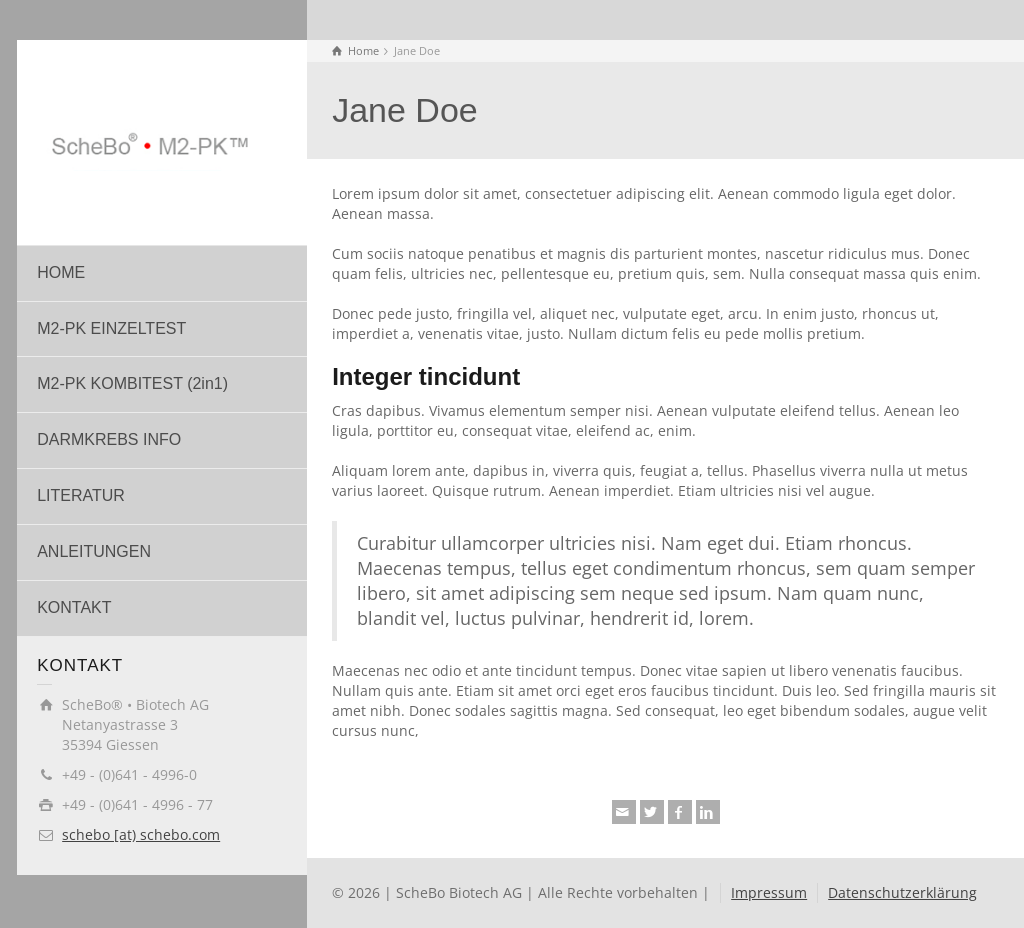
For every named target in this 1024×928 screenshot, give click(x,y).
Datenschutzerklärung (902, 892)
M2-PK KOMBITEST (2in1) (132, 383)
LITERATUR (81, 495)
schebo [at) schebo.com (141, 834)
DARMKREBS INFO (109, 439)
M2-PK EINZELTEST (111, 328)
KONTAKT (74, 607)
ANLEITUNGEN (94, 551)
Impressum (769, 892)
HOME (61, 272)
